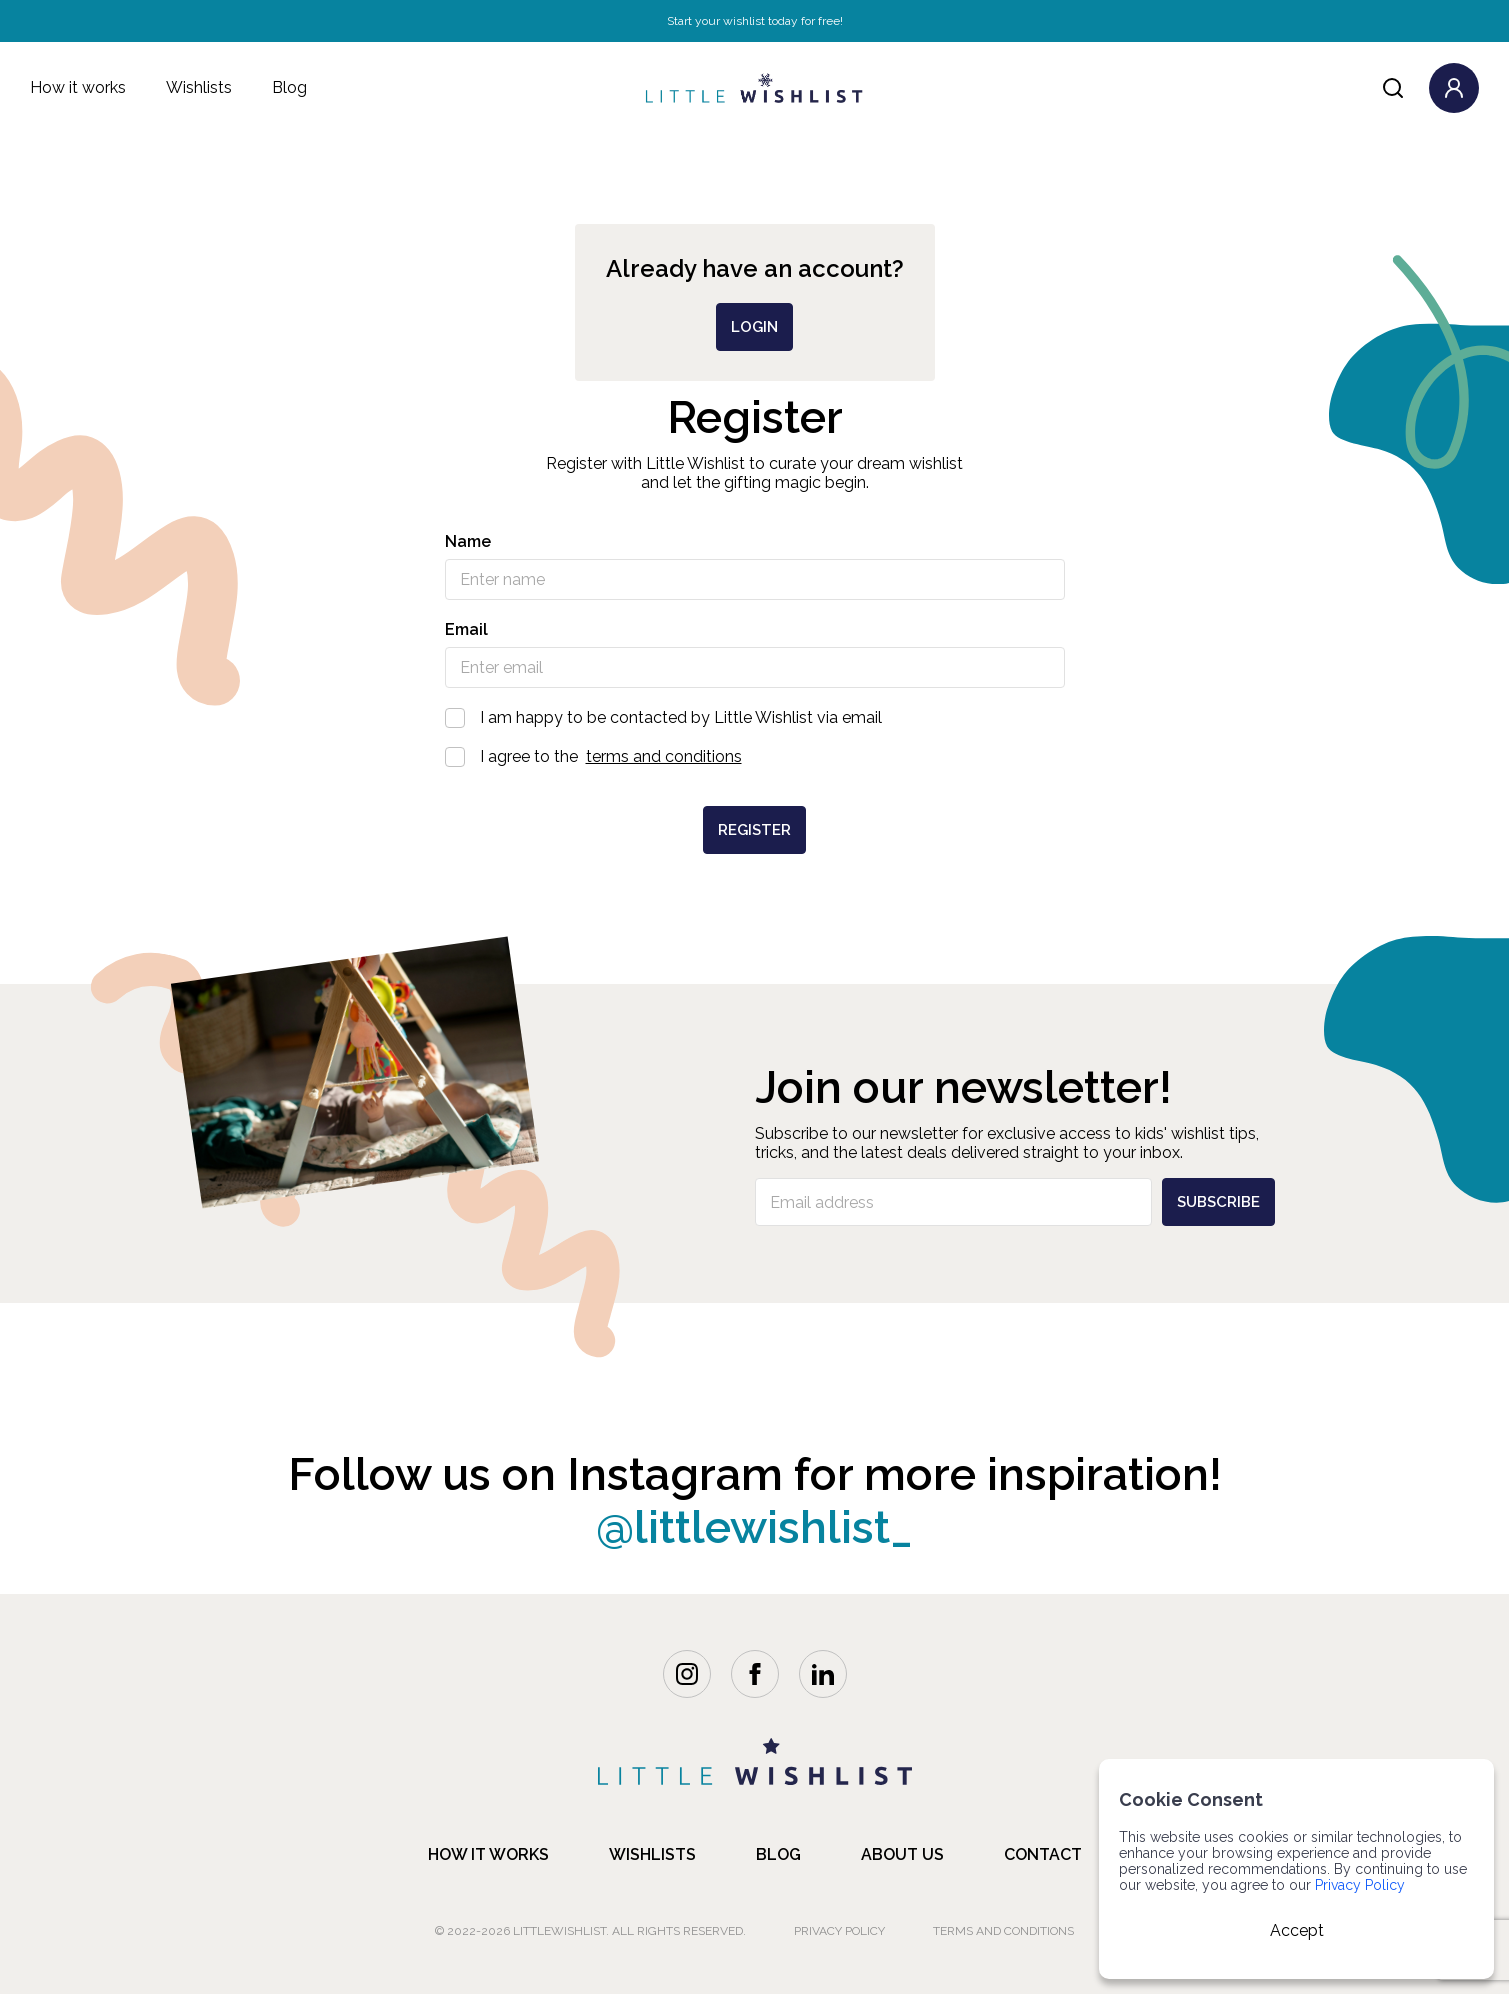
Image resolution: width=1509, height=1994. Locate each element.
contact (1043, 1854)
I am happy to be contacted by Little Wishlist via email (755, 717)
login (754, 327)
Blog (289, 87)
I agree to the (755, 756)
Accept (1297, 1930)
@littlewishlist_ (754, 1527)
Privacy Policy (839, 1931)
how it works (488, 1854)
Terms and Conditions (1003, 1931)
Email (466, 629)
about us (902, 1854)
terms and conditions (664, 756)
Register (754, 830)
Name (468, 541)
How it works (78, 87)
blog (778, 1854)
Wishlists (199, 87)
